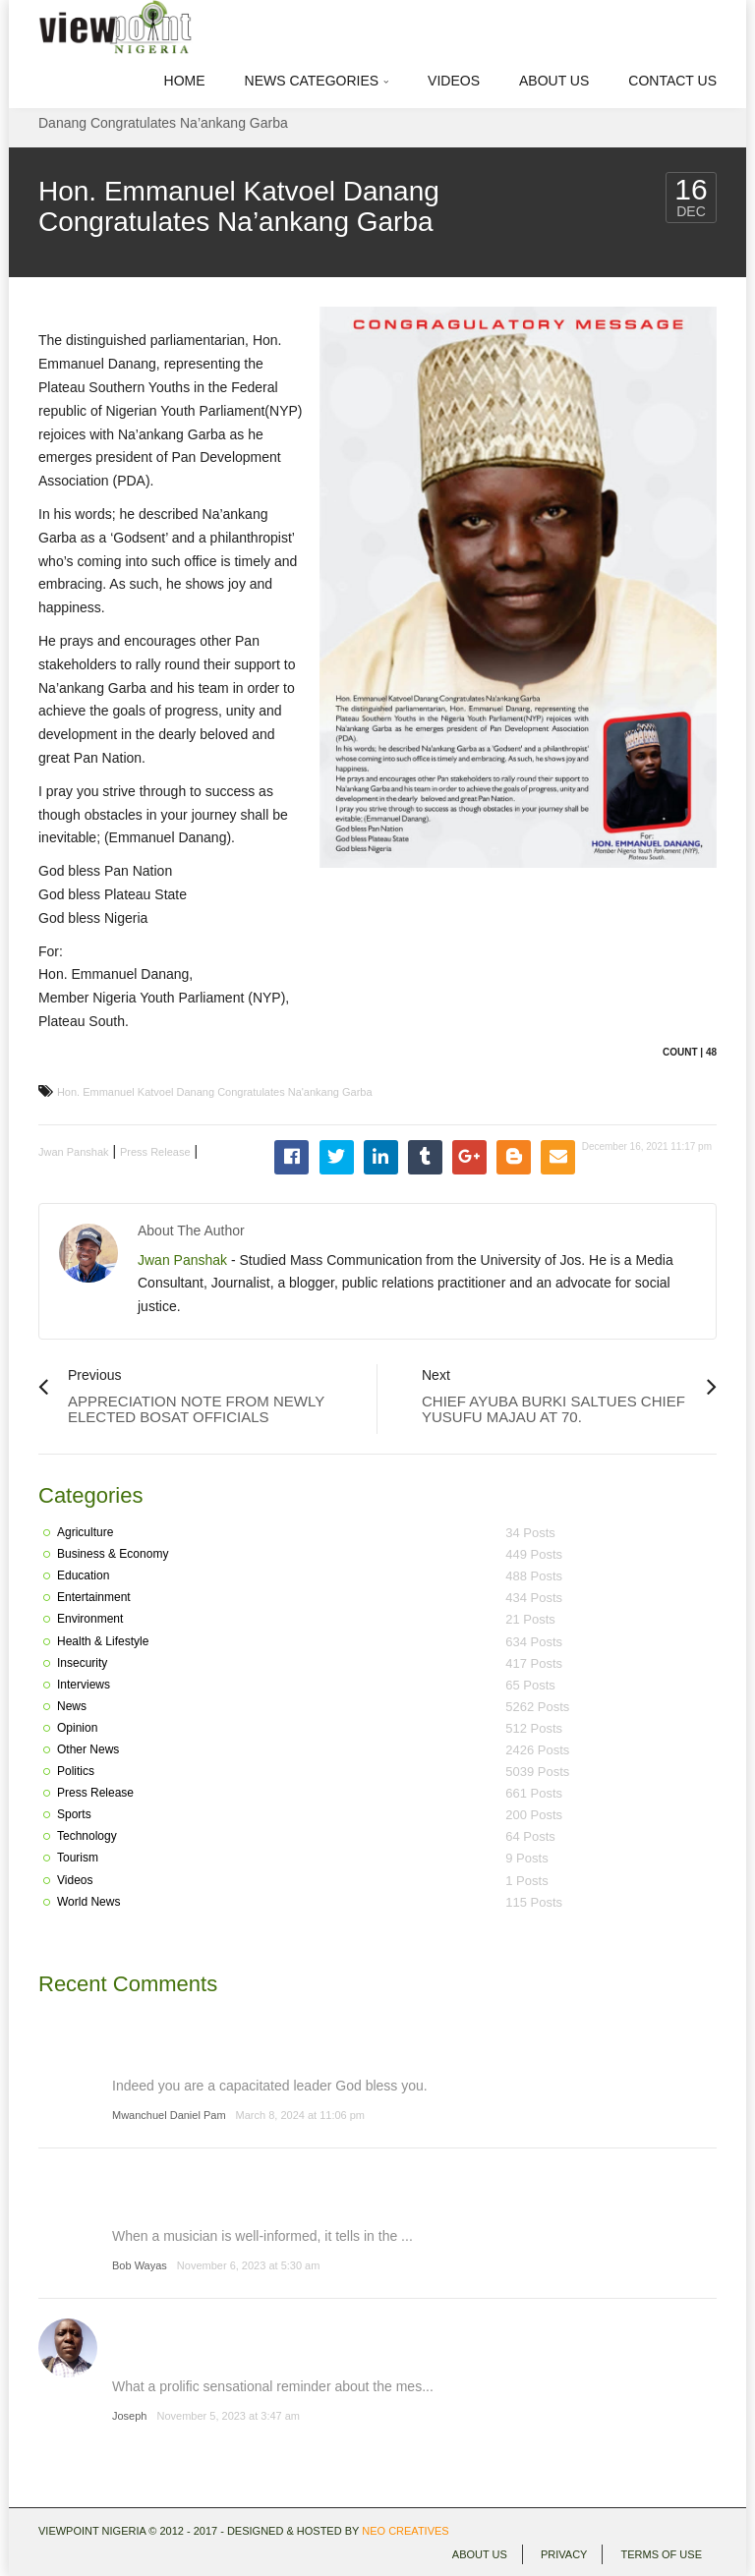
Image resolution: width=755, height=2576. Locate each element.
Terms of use (661, 2554)
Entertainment (94, 1597)
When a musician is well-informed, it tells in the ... (262, 2236)
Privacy (564, 2554)
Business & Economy (112, 1554)
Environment (90, 1619)
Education (83, 1575)
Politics (75, 1771)
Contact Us (672, 80)
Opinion (77, 1728)
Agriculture (85, 1532)
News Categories (317, 80)
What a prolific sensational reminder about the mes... (273, 2386)
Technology (87, 1836)
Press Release (155, 1152)
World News (88, 1902)
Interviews (83, 1684)
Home (184, 80)
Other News (88, 1749)
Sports (74, 1814)
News (72, 1706)
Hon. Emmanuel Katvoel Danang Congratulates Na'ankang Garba (215, 1092)
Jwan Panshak (73, 1152)
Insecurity (82, 1663)
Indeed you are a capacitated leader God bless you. (270, 2085)
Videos (454, 80)
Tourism (77, 1857)
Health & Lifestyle (102, 1641)
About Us (554, 80)
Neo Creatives (405, 2531)
